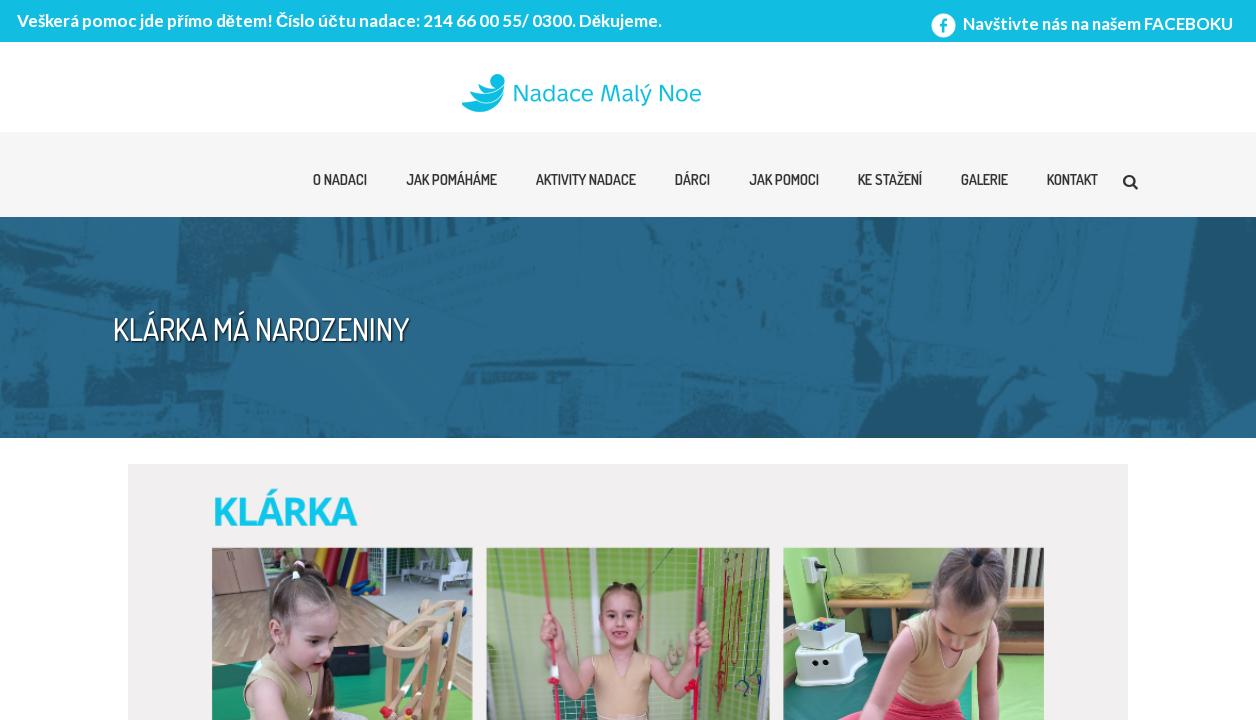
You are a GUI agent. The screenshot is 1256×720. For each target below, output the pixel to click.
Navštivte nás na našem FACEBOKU (1080, 23)
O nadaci (340, 179)
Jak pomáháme (451, 179)
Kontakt (1072, 179)
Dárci (692, 179)
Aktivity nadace (586, 179)
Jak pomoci (784, 179)
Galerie (984, 179)
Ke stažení (890, 179)
